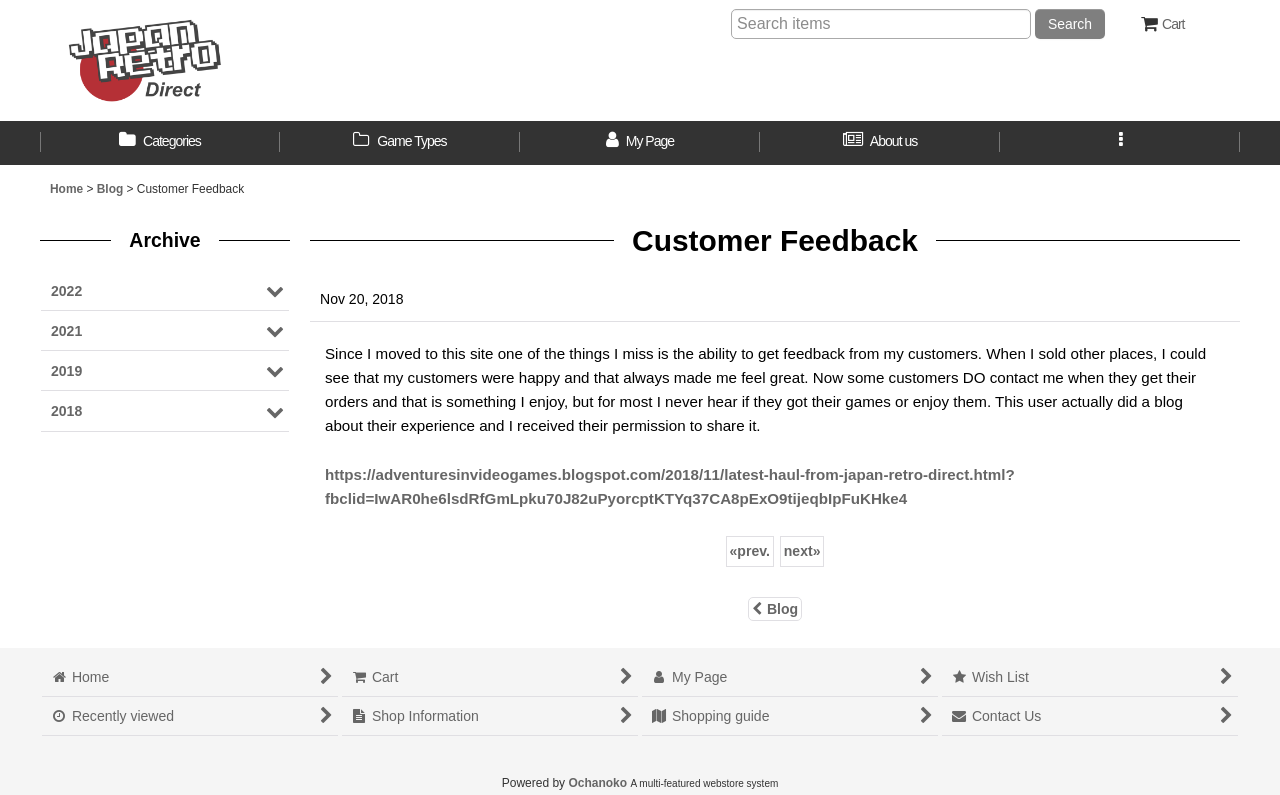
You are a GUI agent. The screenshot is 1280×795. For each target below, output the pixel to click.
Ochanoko (597, 783)
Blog (775, 609)
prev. (750, 551)
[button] (1120, 143)
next (802, 551)
